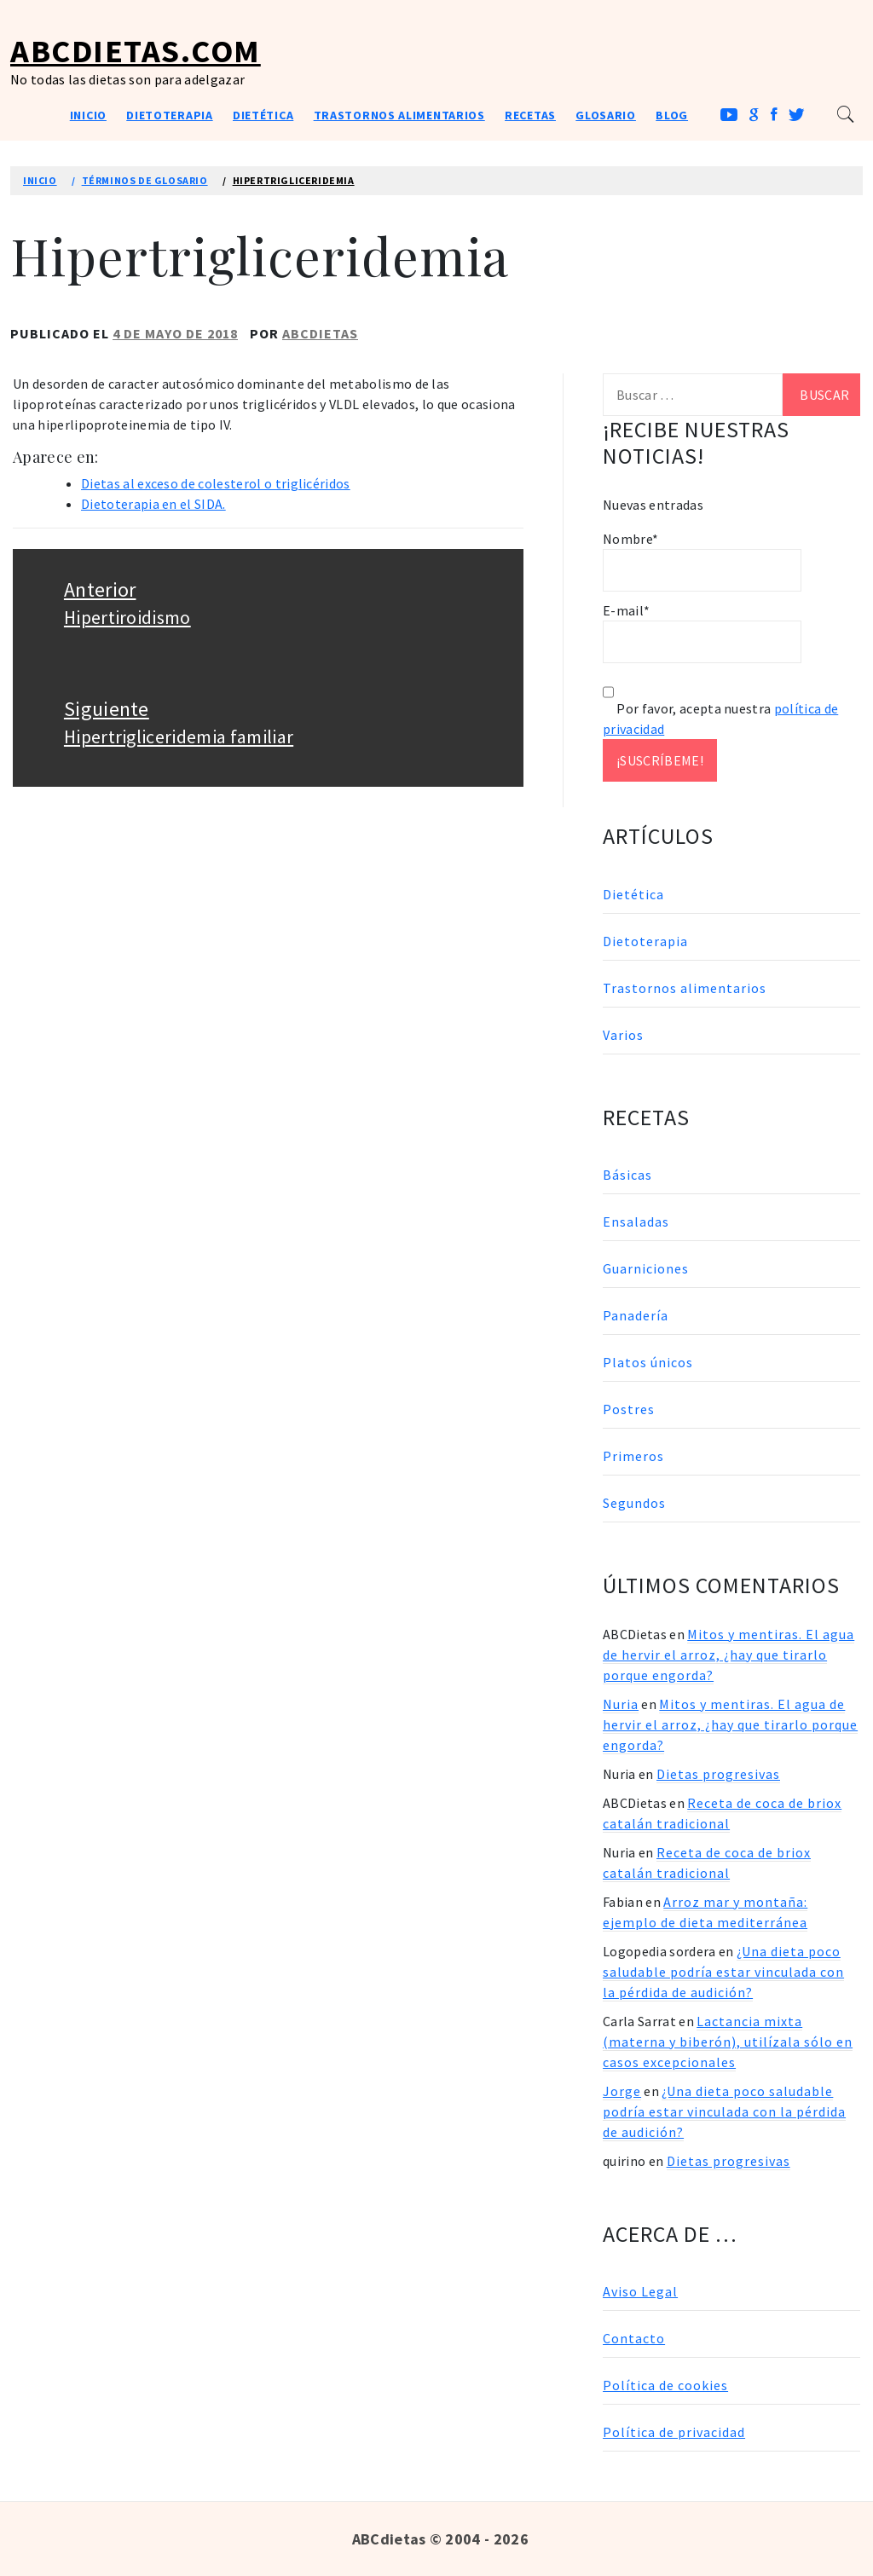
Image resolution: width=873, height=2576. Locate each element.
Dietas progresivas (718, 1773)
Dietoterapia (169, 115)
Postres (629, 1409)
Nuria (621, 1704)
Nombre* (702, 561)
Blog (672, 115)
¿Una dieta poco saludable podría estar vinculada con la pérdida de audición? (723, 1972)
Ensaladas (636, 1221)
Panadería (635, 1315)
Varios (623, 1034)
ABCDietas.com (135, 51)
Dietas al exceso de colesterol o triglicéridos (215, 483)
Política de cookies (665, 2385)
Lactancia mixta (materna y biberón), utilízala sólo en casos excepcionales (728, 2042)
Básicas (627, 1174)
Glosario (605, 115)
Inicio (88, 115)
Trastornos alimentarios (399, 115)
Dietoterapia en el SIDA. (153, 503)
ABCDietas (320, 333)
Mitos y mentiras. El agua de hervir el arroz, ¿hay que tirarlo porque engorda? (728, 1655)
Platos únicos (648, 1362)
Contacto (634, 2338)
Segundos (634, 1502)
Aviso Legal (640, 2291)
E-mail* (702, 632)
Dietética (263, 115)
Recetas (530, 115)
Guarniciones (646, 1268)
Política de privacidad (674, 2431)
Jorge (622, 2090)
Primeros (633, 1455)
